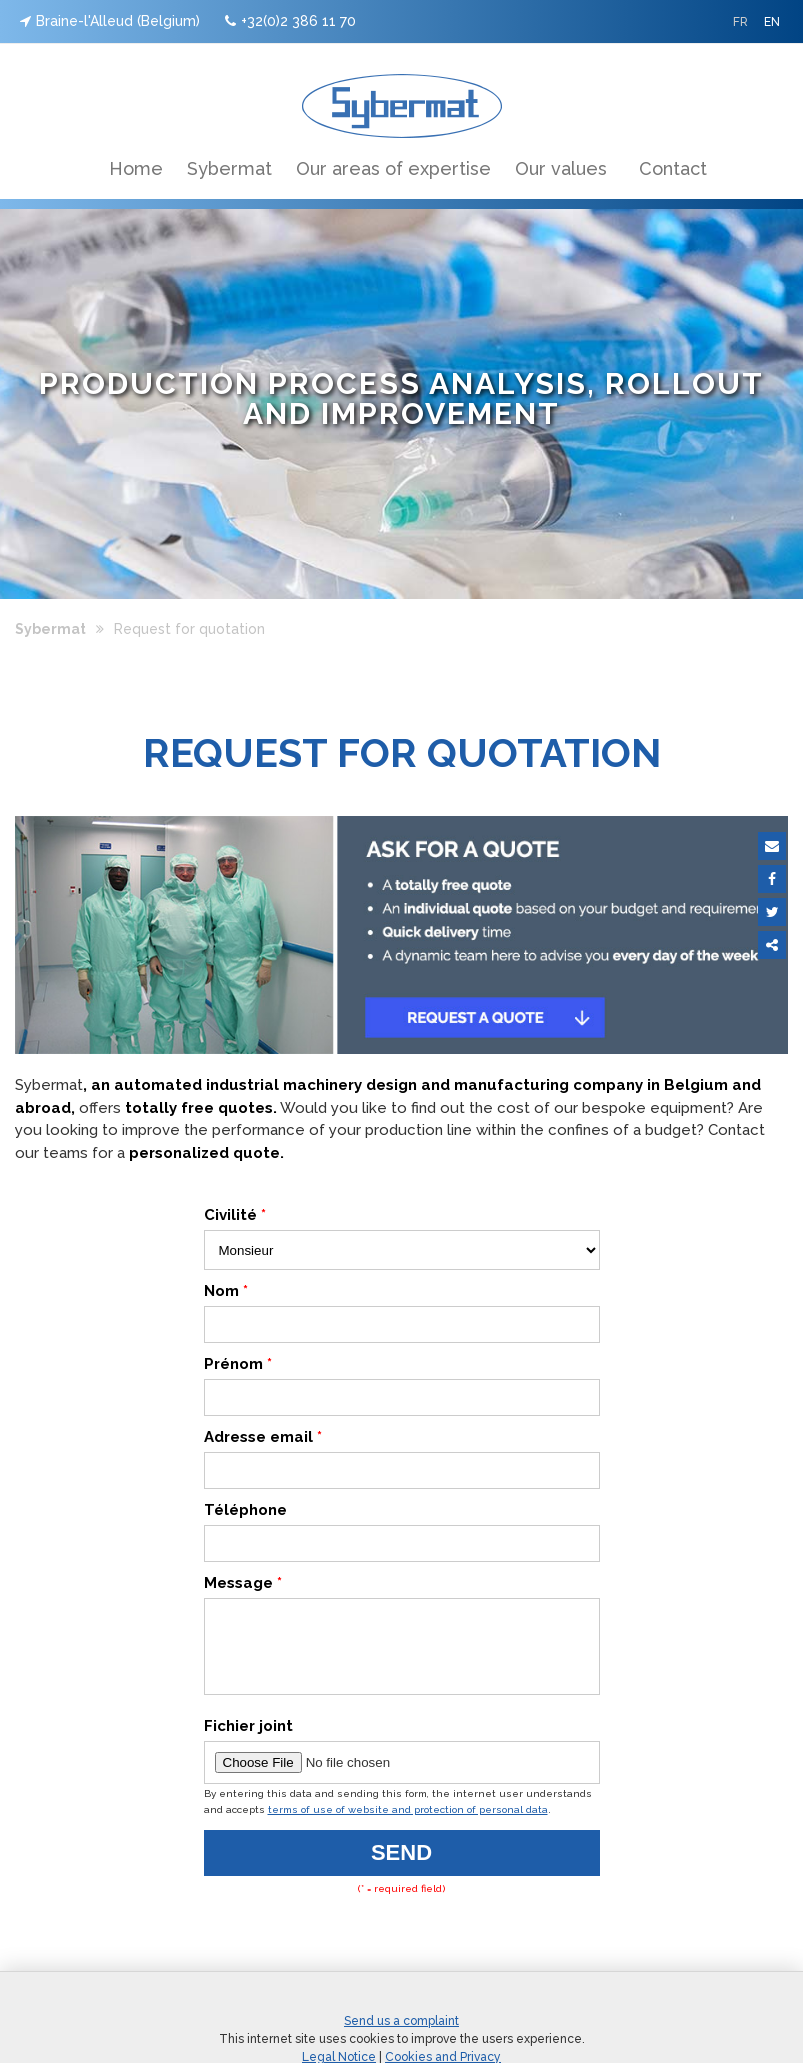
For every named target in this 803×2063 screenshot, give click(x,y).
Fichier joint (248, 1741)
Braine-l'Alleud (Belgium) (110, 21)
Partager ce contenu (772, 945)
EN (772, 22)
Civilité (235, 1215)
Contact (673, 168)
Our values (561, 168)
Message (243, 1583)
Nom (226, 1291)
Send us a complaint (401, 2036)
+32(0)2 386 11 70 (290, 21)
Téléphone (245, 1510)
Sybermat (229, 168)
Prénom (238, 1364)
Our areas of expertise (393, 168)
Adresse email (263, 1437)
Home (136, 168)
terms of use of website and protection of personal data (408, 1824)
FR (740, 22)
